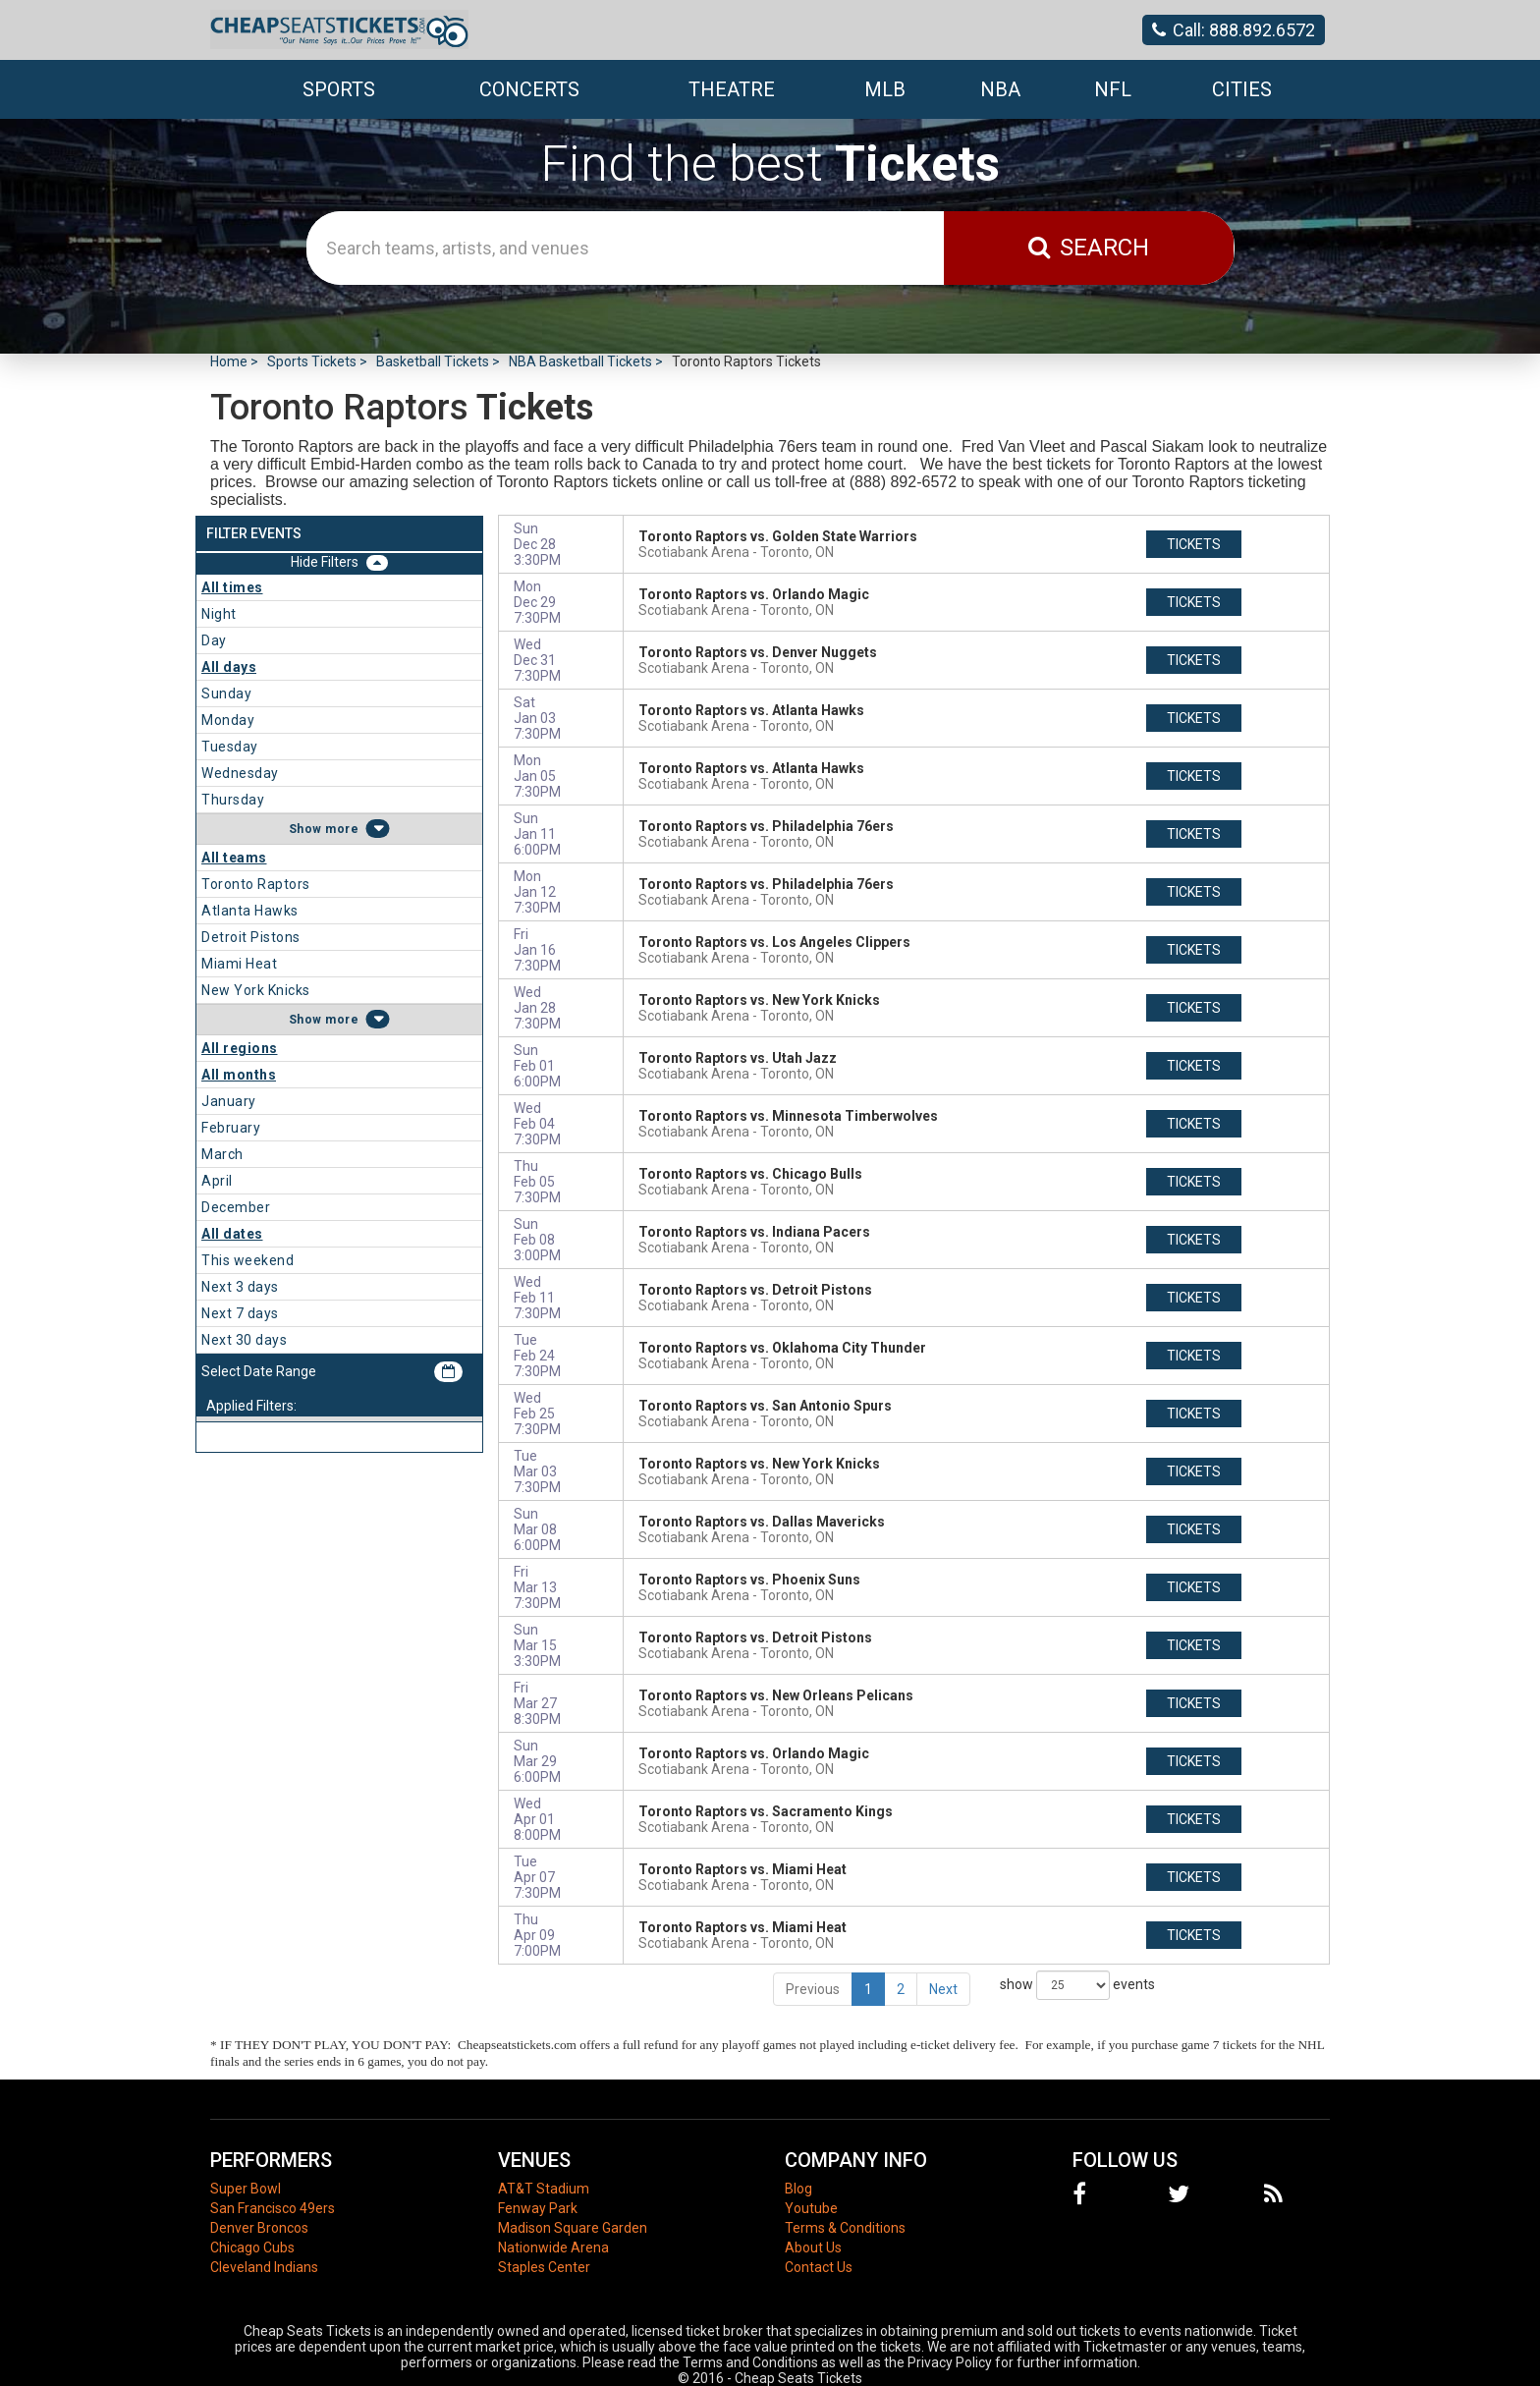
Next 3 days (240, 1287)
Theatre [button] (731, 89)
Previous (813, 1989)
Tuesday (229, 746)
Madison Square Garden (572, 2228)
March (222, 1154)
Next (943, 1989)
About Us (813, 2247)
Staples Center (544, 2267)
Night (219, 614)
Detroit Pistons (251, 937)
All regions (239, 1048)
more (341, 829)
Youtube (811, 2208)
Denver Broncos (259, 2228)
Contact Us (818, 2267)
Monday (227, 720)
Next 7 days (240, 1313)
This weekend (247, 1260)
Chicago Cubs (252, 2247)
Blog (798, 2188)
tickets (1194, 544)
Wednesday (240, 773)
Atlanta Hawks (250, 910)
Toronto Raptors (255, 884)
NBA (1000, 89)
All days (228, 667)
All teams (234, 857)
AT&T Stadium (543, 2188)
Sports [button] (338, 89)
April (217, 1181)
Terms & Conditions (845, 2228)
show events (1077, 1985)
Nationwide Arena (553, 2247)
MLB (885, 89)
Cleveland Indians (264, 2267)
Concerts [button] (529, 89)
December (235, 1207)
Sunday (226, 693)
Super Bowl (245, 2188)
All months (238, 1074)
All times (232, 587)
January (228, 1101)
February (230, 1128)
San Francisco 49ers (272, 2208)
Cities (1242, 89)
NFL (1112, 89)
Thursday (232, 799)
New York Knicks (255, 990)
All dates (232, 1234)
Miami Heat (239, 963)
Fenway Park (538, 2208)
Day (214, 640)
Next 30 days (244, 1340)
